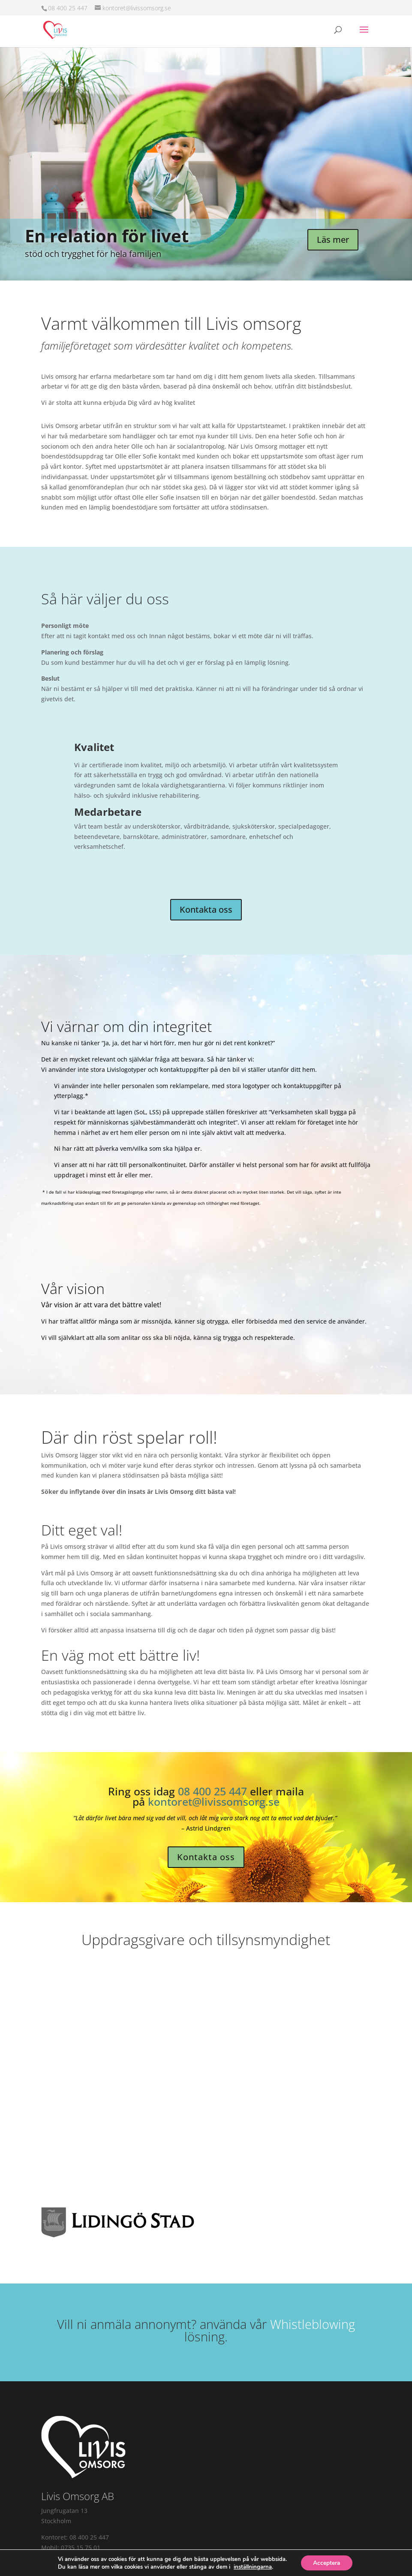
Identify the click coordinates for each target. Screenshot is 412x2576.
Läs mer (333, 239)
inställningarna (252, 2566)
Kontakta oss (206, 909)
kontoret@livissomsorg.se (214, 1801)
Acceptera (326, 2562)
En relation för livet (107, 235)
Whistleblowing (312, 2324)
